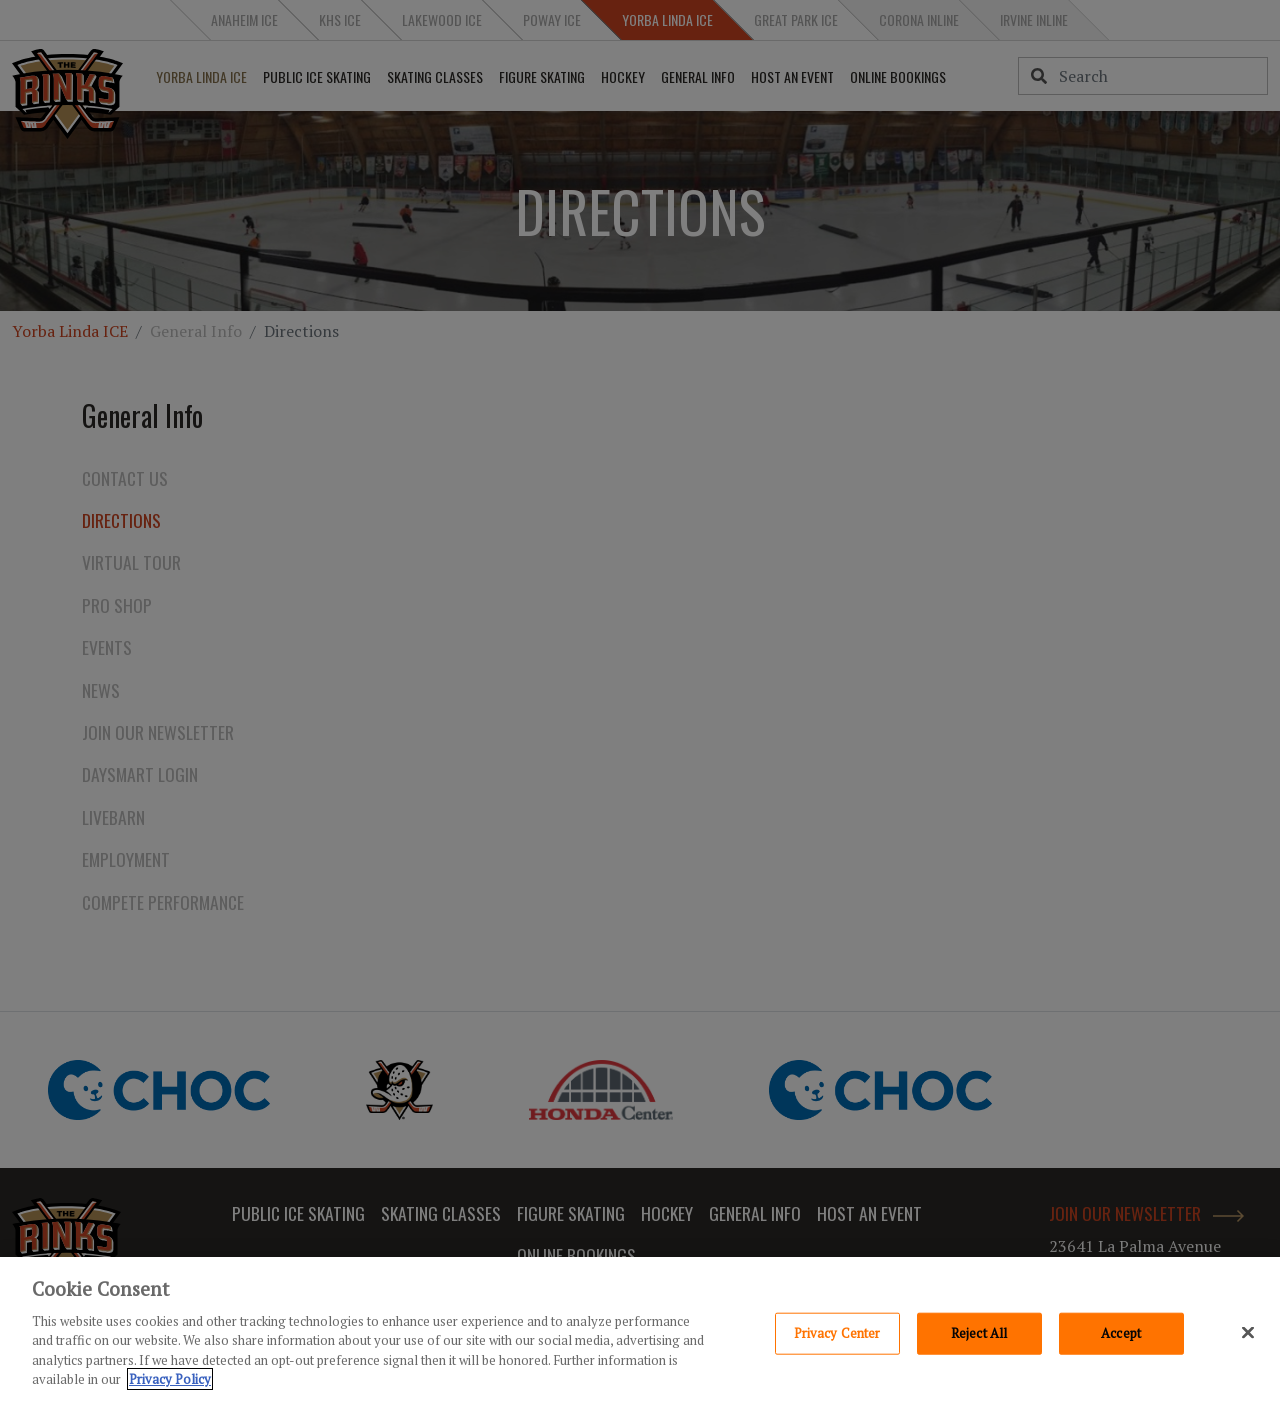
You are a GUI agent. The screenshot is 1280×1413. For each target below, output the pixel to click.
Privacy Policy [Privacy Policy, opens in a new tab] (170, 1379)
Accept (1121, 1333)
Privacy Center (837, 1333)
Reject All (979, 1333)
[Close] (1248, 1332)
